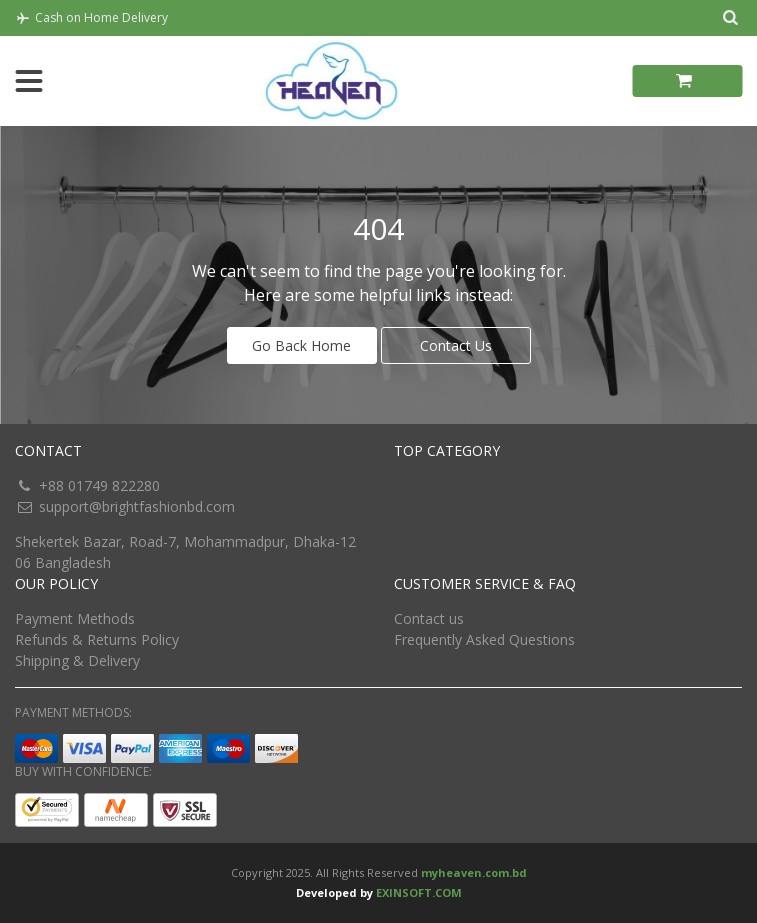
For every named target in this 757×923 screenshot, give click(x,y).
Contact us (429, 618)
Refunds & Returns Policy (97, 639)
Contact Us (456, 345)
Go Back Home (301, 345)
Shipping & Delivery (77, 660)
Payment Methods (75, 618)
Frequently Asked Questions (484, 639)
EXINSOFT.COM (419, 892)
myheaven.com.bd (474, 872)
